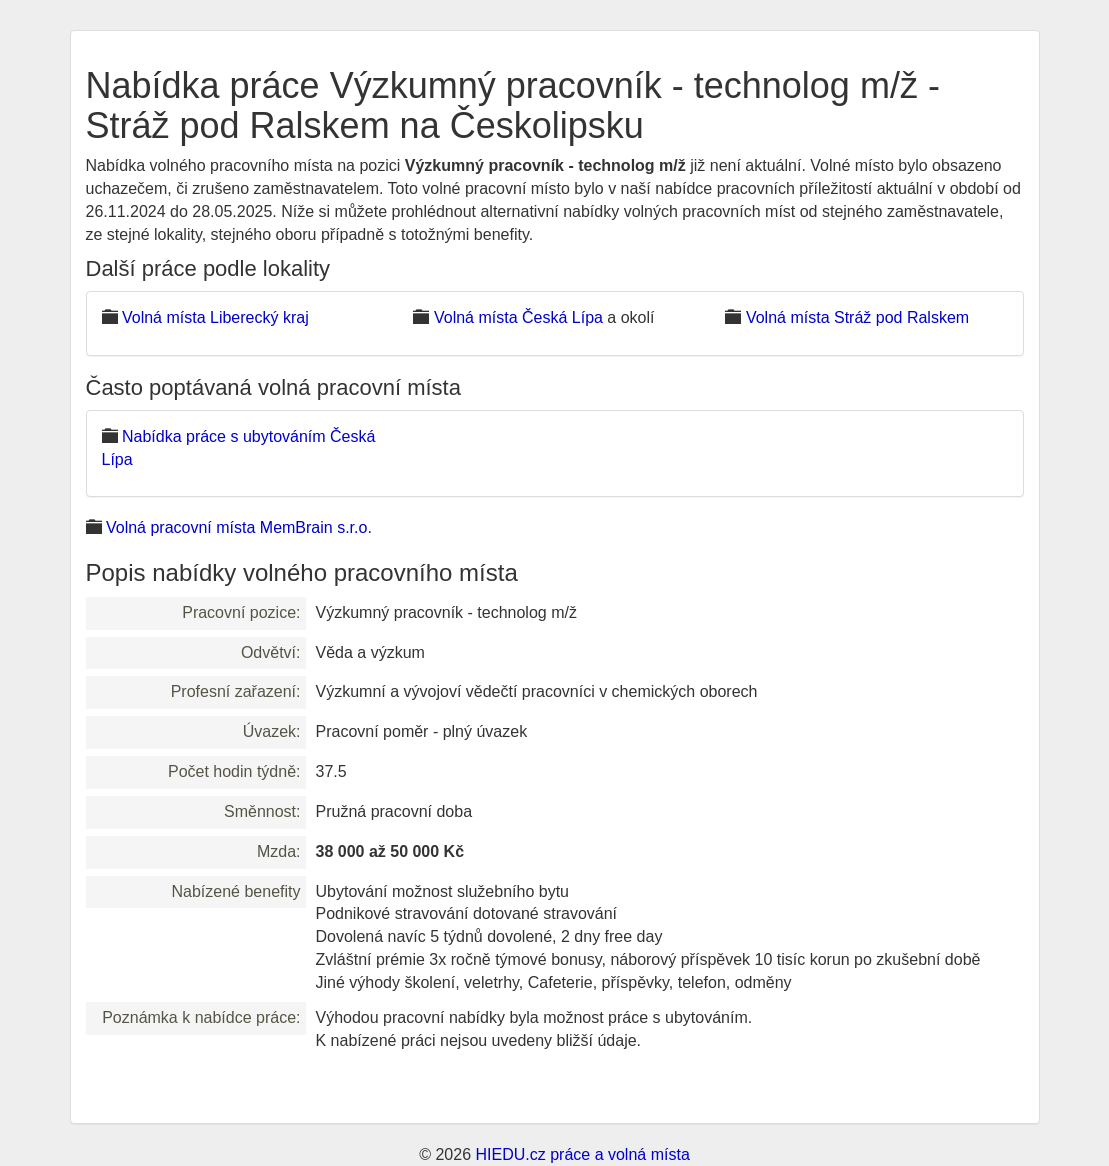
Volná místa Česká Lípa (518, 317)
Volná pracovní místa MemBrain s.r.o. (239, 527)
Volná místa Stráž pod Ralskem (857, 317)
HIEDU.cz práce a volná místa (582, 1154)
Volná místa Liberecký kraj (215, 317)
